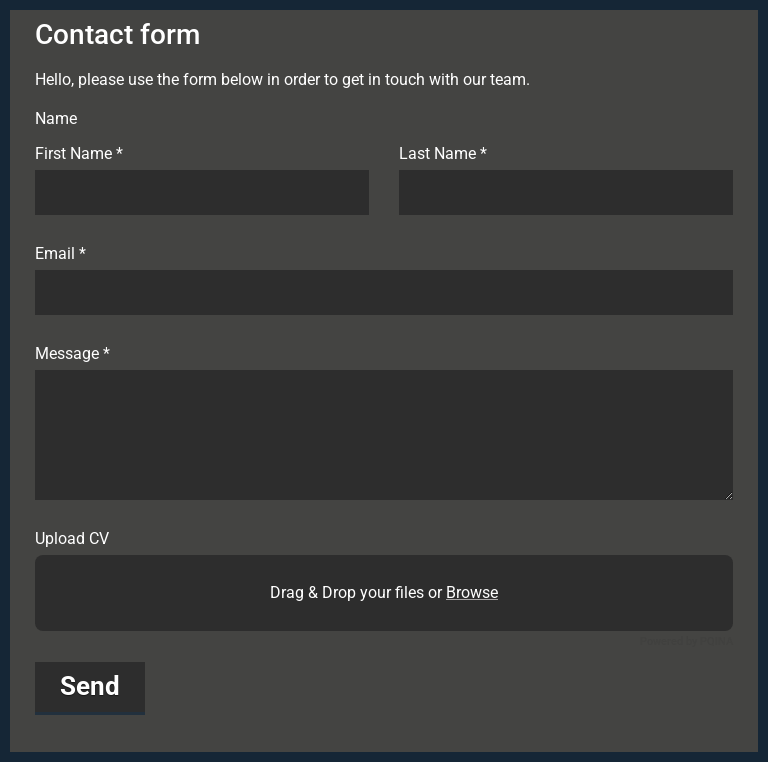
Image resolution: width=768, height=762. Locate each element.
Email (60, 254)
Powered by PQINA (686, 641)
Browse (472, 592)
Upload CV (72, 539)
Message (72, 354)
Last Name (443, 154)
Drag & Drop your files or (384, 592)
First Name (79, 154)
